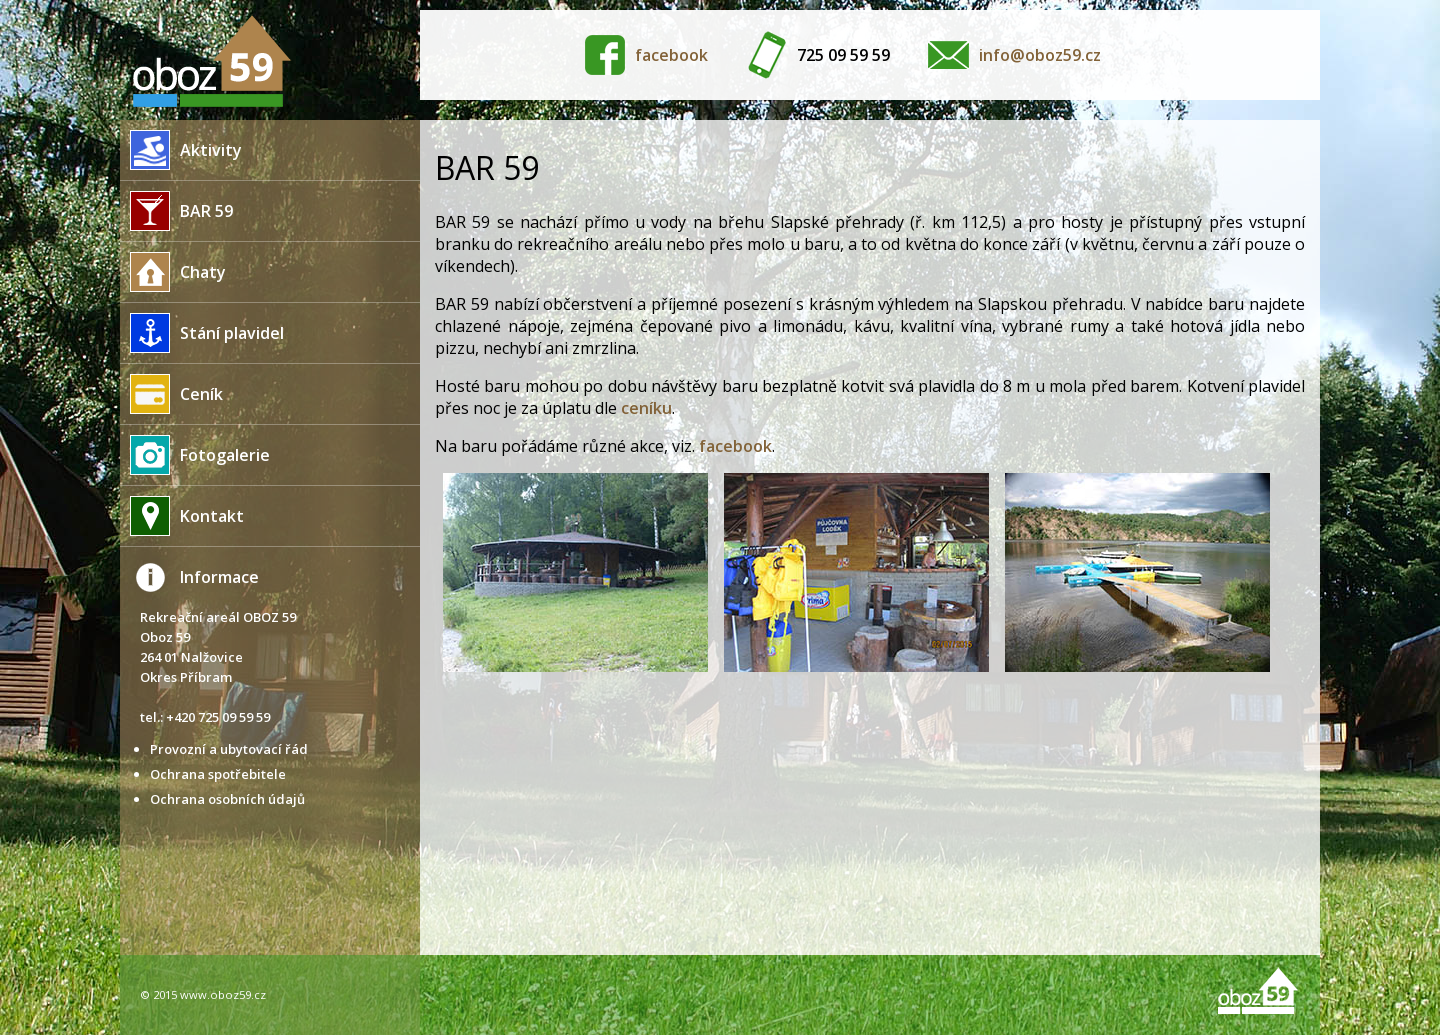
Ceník (171, 394)
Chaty (173, 272)
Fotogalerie (195, 455)
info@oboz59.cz (1040, 55)
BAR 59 (176, 211)
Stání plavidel (202, 333)
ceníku (646, 408)
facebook (671, 55)
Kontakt (182, 516)
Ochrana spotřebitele (218, 774)
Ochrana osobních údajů (227, 799)
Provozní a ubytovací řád (229, 749)
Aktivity (181, 150)
